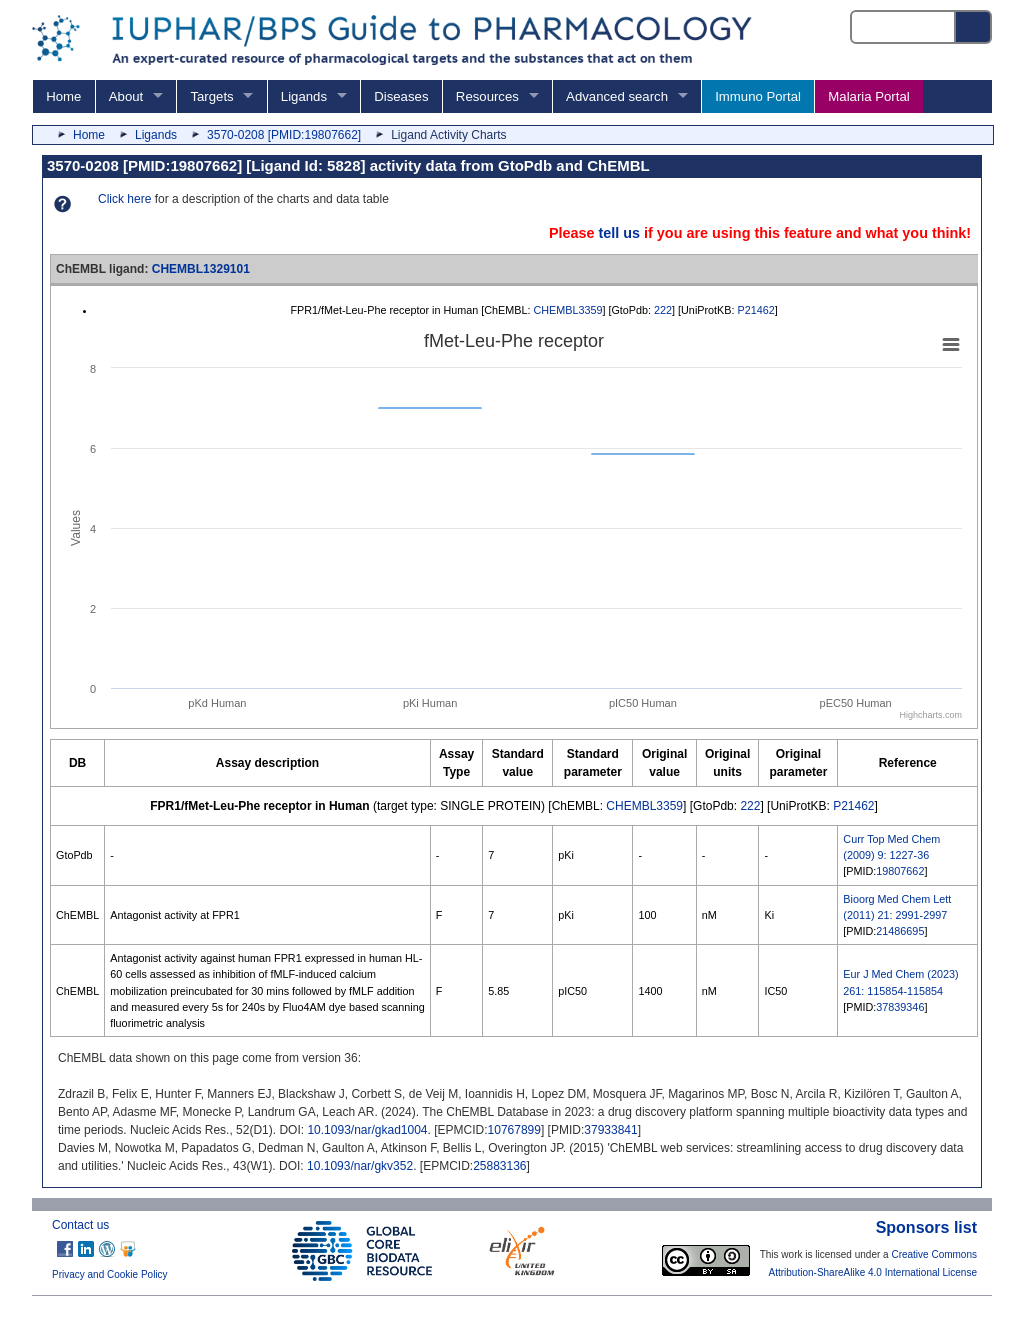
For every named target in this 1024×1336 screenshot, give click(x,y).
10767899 (514, 1130)
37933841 (610, 1130)
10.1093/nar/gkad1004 (367, 1130)
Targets (211, 96)
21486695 (900, 931)
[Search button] (974, 27)
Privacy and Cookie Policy (110, 1274)
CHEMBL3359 (567, 310)
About (126, 96)
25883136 (499, 1166)
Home (63, 96)
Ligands (304, 96)
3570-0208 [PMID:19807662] (284, 135)
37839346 (900, 1007)
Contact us (80, 1225)
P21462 (755, 310)
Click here (124, 199)
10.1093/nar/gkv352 (360, 1166)
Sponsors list (926, 1227)
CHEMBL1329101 (201, 269)
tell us (619, 233)
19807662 (900, 871)
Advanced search (617, 96)
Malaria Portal (868, 96)
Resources (487, 96)
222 (663, 310)
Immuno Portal (758, 96)
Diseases (401, 96)
